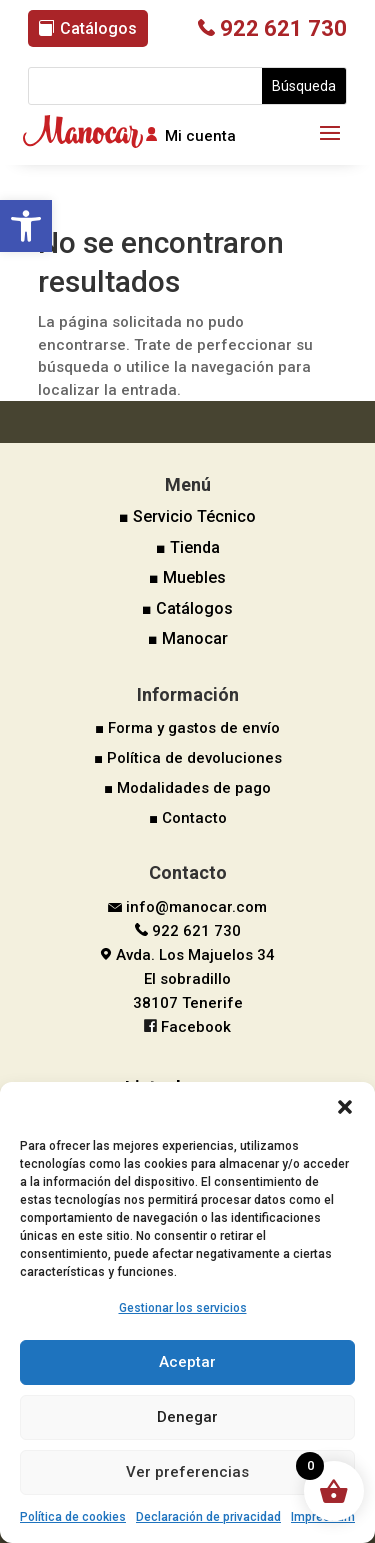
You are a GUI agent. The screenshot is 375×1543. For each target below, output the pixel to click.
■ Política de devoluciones (188, 758)
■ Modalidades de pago (187, 788)
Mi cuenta (200, 136)
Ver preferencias (187, 1472)
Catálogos (98, 28)
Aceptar (187, 1362)
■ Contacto (188, 818)
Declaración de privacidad (208, 1517)
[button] (26, 226)
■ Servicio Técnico (187, 516)
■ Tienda (188, 547)
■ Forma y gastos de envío (187, 728)
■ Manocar (188, 638)
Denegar (187, 1417)
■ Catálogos (187, 608)
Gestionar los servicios (183, 1308)
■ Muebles (187, 577)
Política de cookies (73, 1517)
